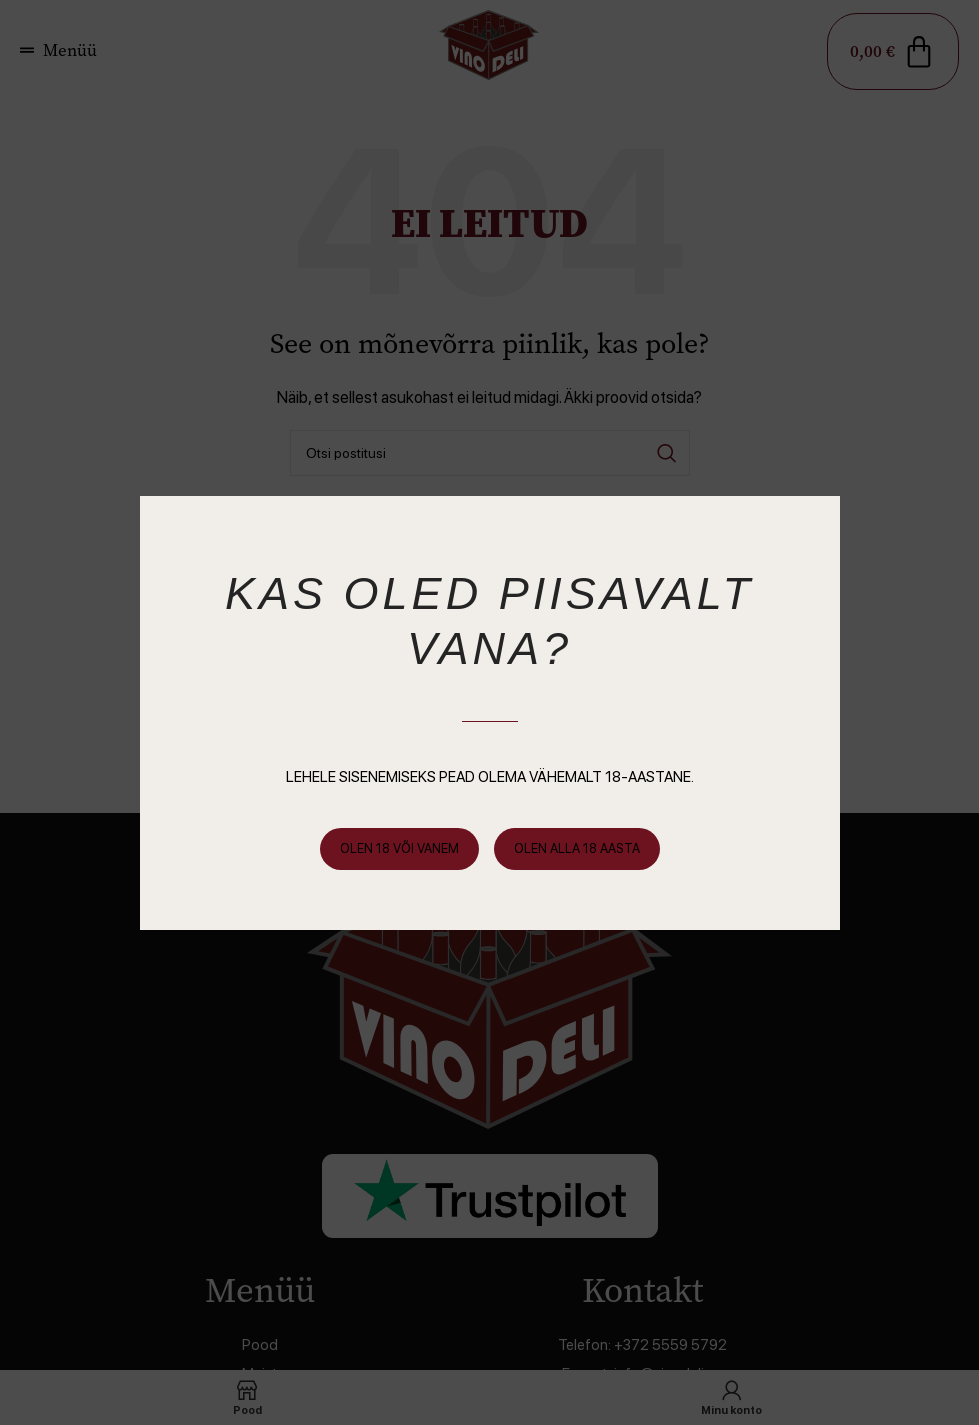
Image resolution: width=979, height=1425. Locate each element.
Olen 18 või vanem (399, 848)
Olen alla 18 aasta (577, 848)
